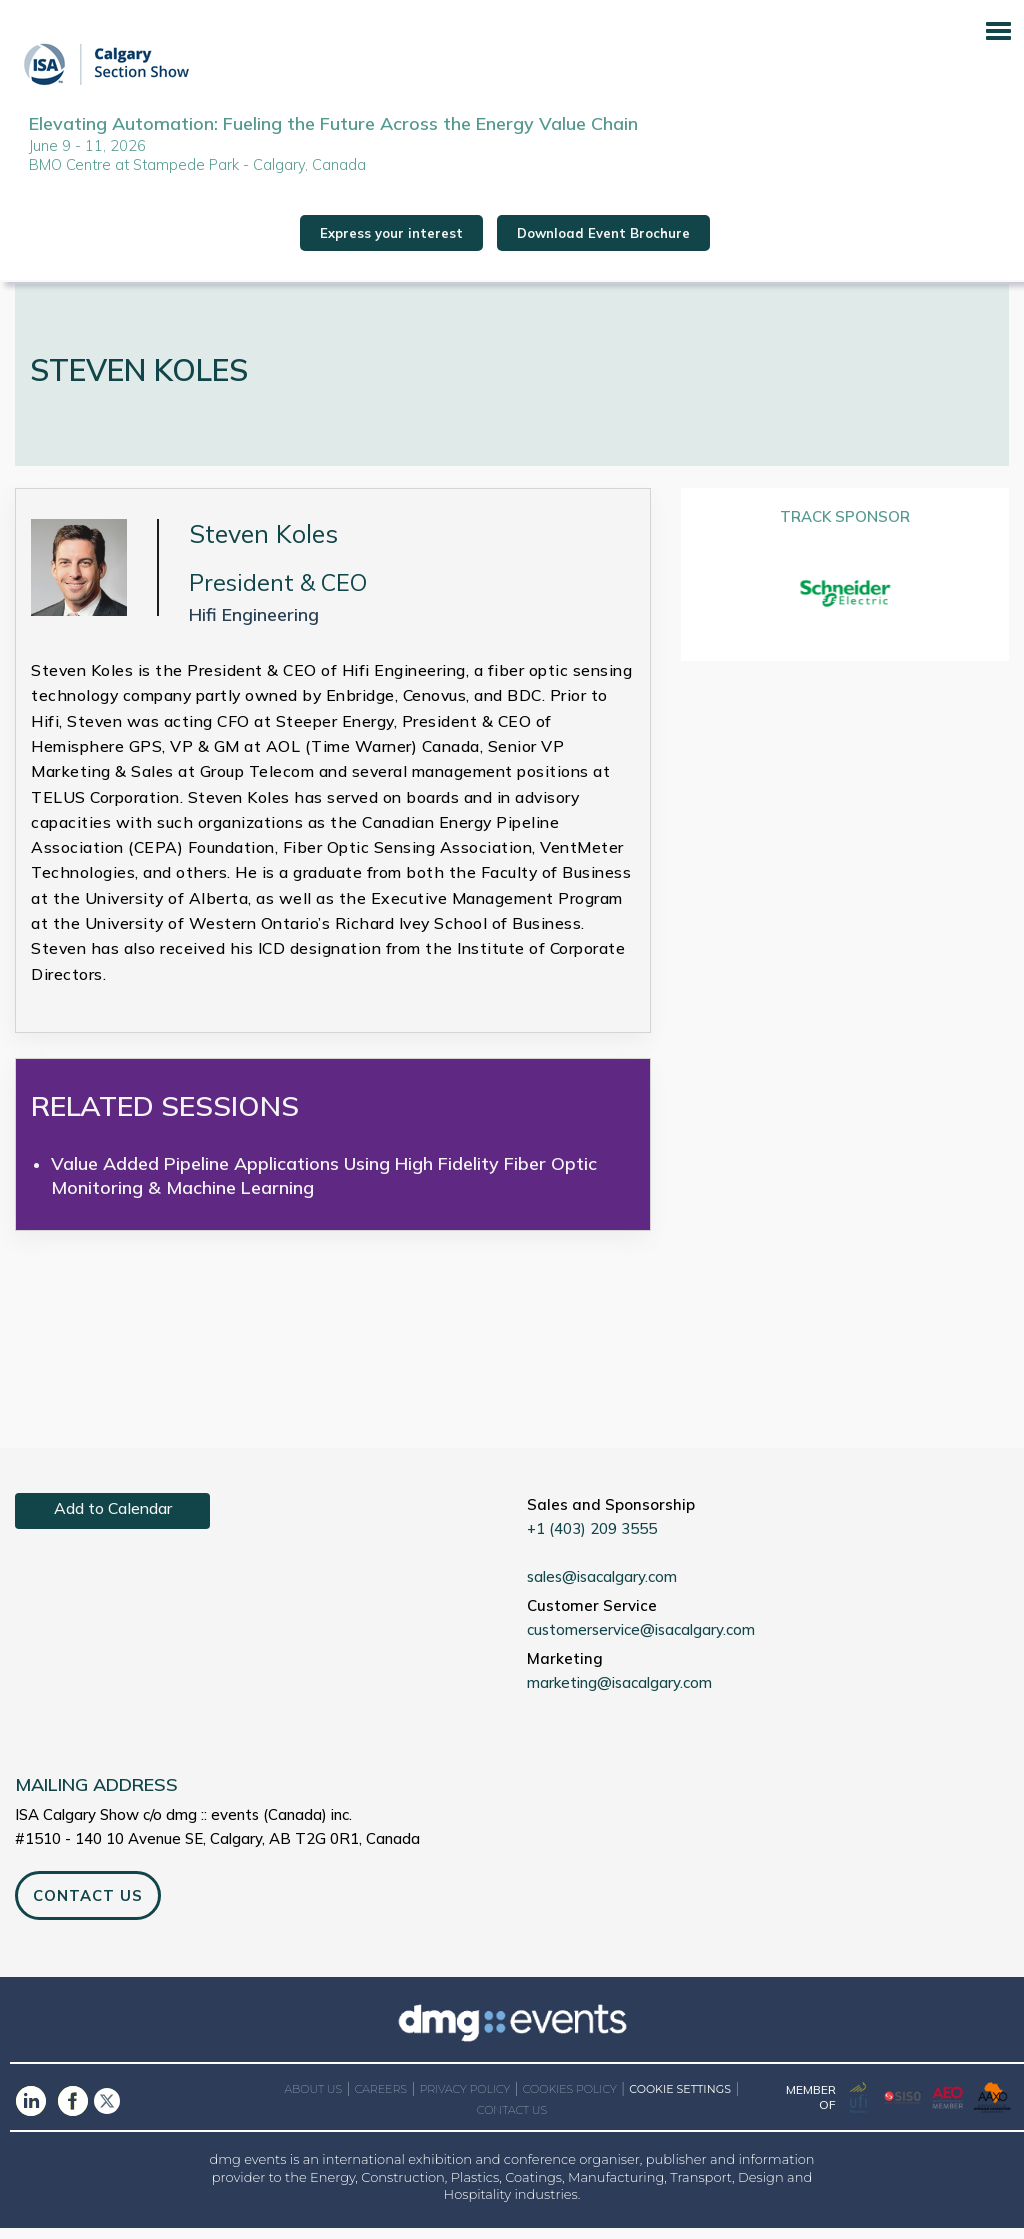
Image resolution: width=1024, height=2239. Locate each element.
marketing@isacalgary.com (619, 1692)
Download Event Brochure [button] (603, 237)
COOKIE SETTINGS (680, 2099)
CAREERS (381, 2099)
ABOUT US (314, 2099)
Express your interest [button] (391, 237)
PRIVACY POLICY (464, 2099)
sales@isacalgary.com (602, 1586)
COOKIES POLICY (570, 2099)
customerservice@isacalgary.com (641, 1639)
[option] (845, 603)
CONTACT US (88, 1905)
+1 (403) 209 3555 (592, 1538)
